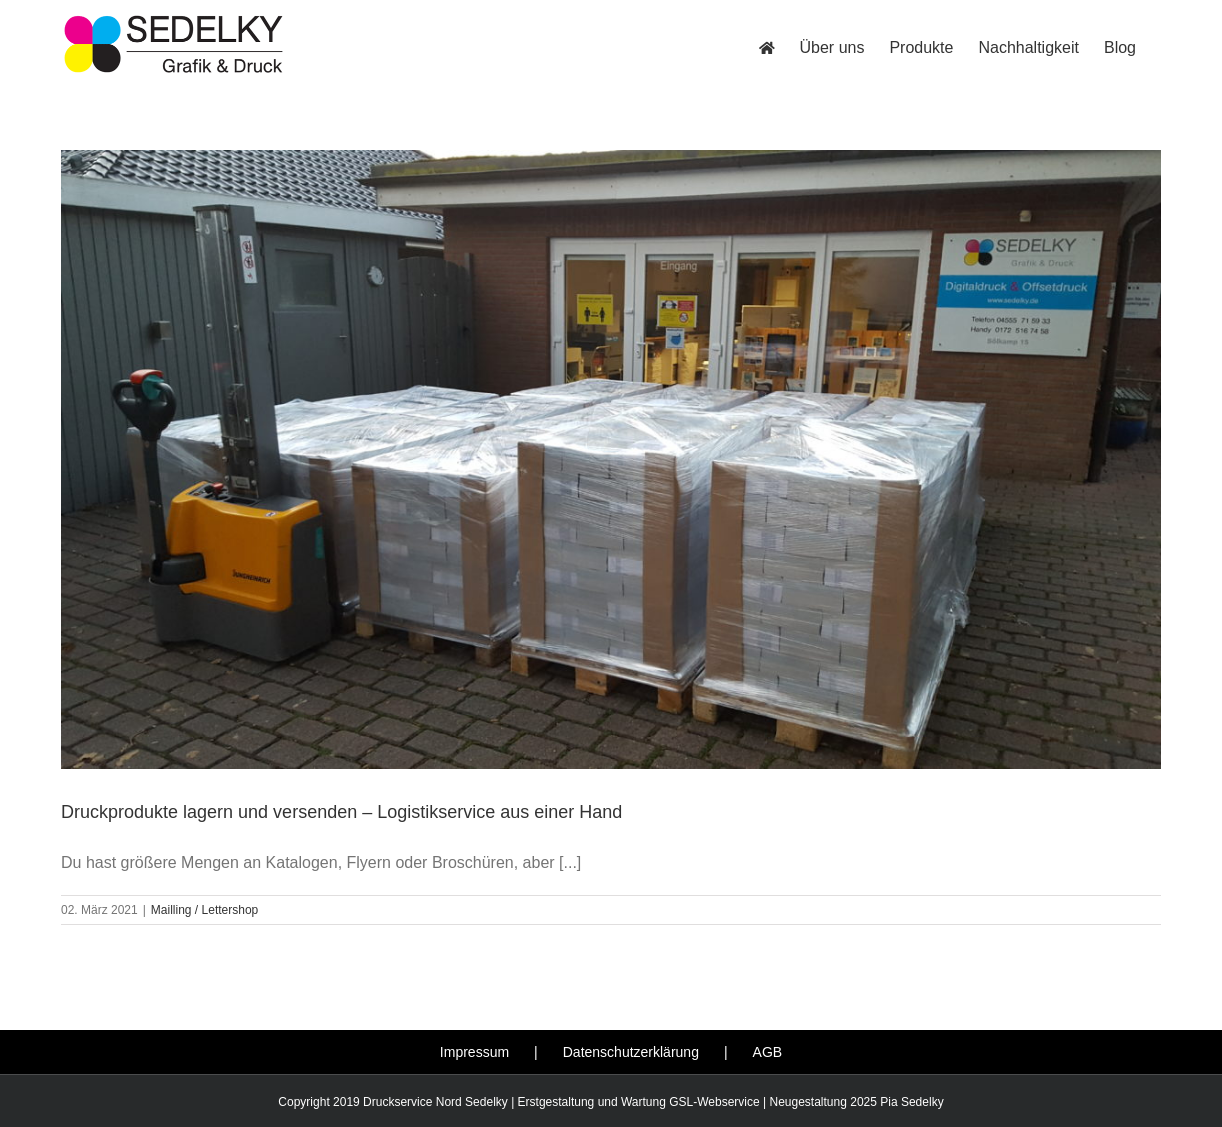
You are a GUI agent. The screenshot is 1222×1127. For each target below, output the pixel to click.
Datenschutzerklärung (631, 1052)
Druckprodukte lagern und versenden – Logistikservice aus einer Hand (341, 812)
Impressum (474, 1052)
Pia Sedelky (911, 1102)
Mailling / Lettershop (204, 910)
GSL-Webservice (714, 1102)
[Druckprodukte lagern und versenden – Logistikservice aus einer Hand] (611, 459)
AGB (768, 1052)
